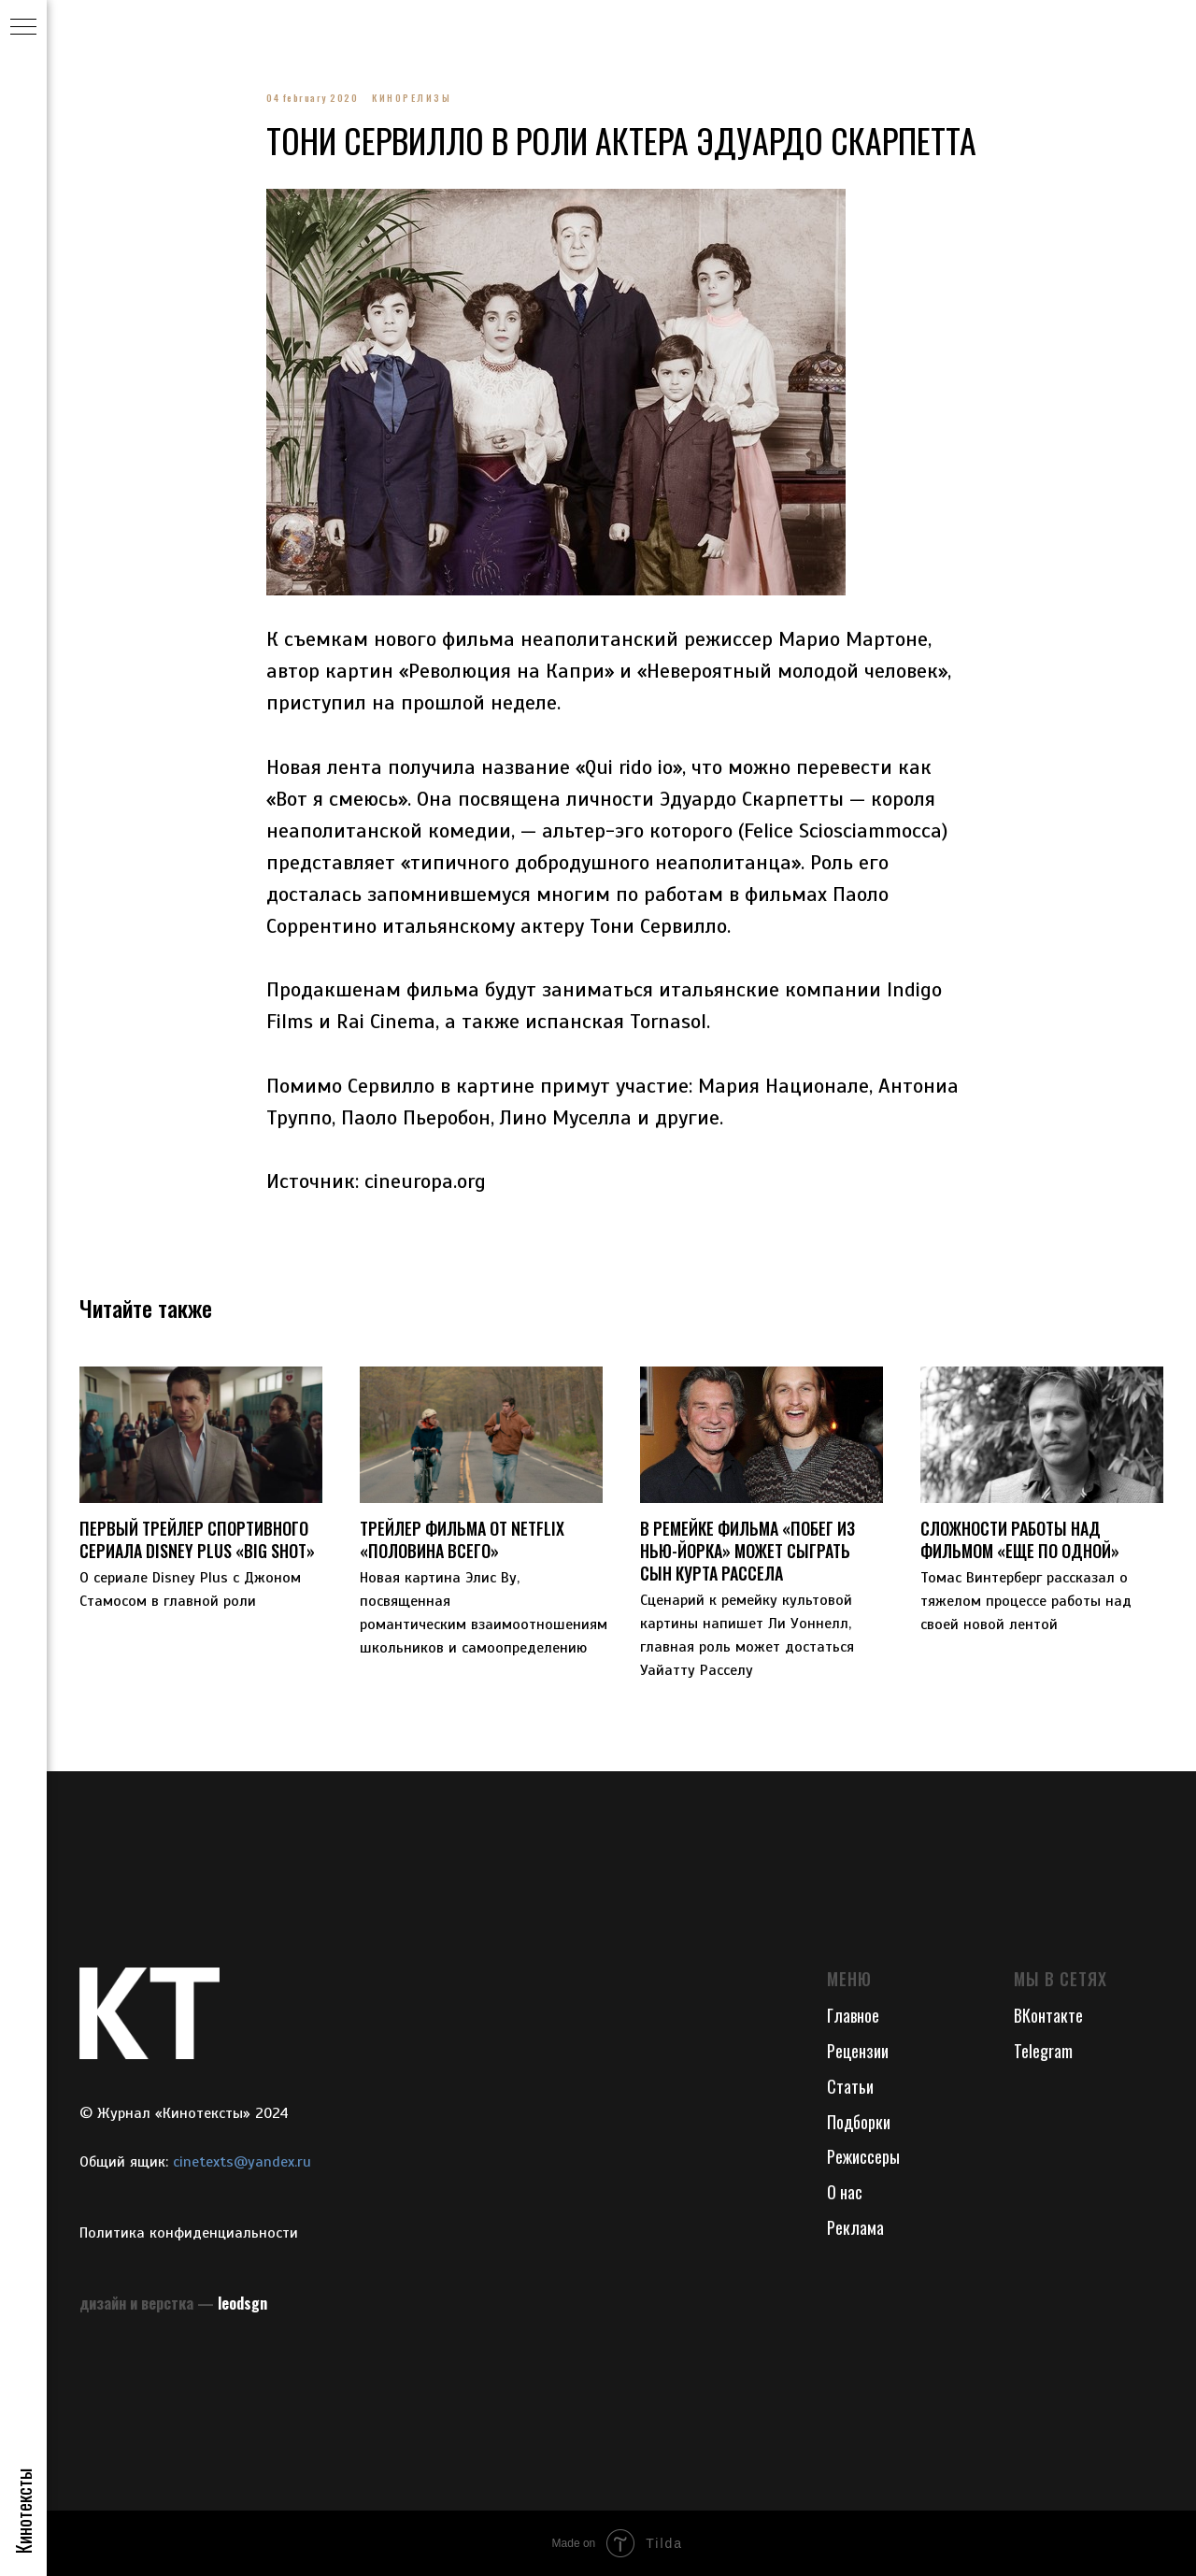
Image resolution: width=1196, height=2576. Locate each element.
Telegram (1043, 2051)
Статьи (850, 2086)
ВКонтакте (1048, 2015)
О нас (844, 2192)
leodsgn (242, 2303)
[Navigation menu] (23, 28)
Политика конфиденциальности (188, 2233)
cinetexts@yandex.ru (242, 2162)
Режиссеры (863, 2156)
